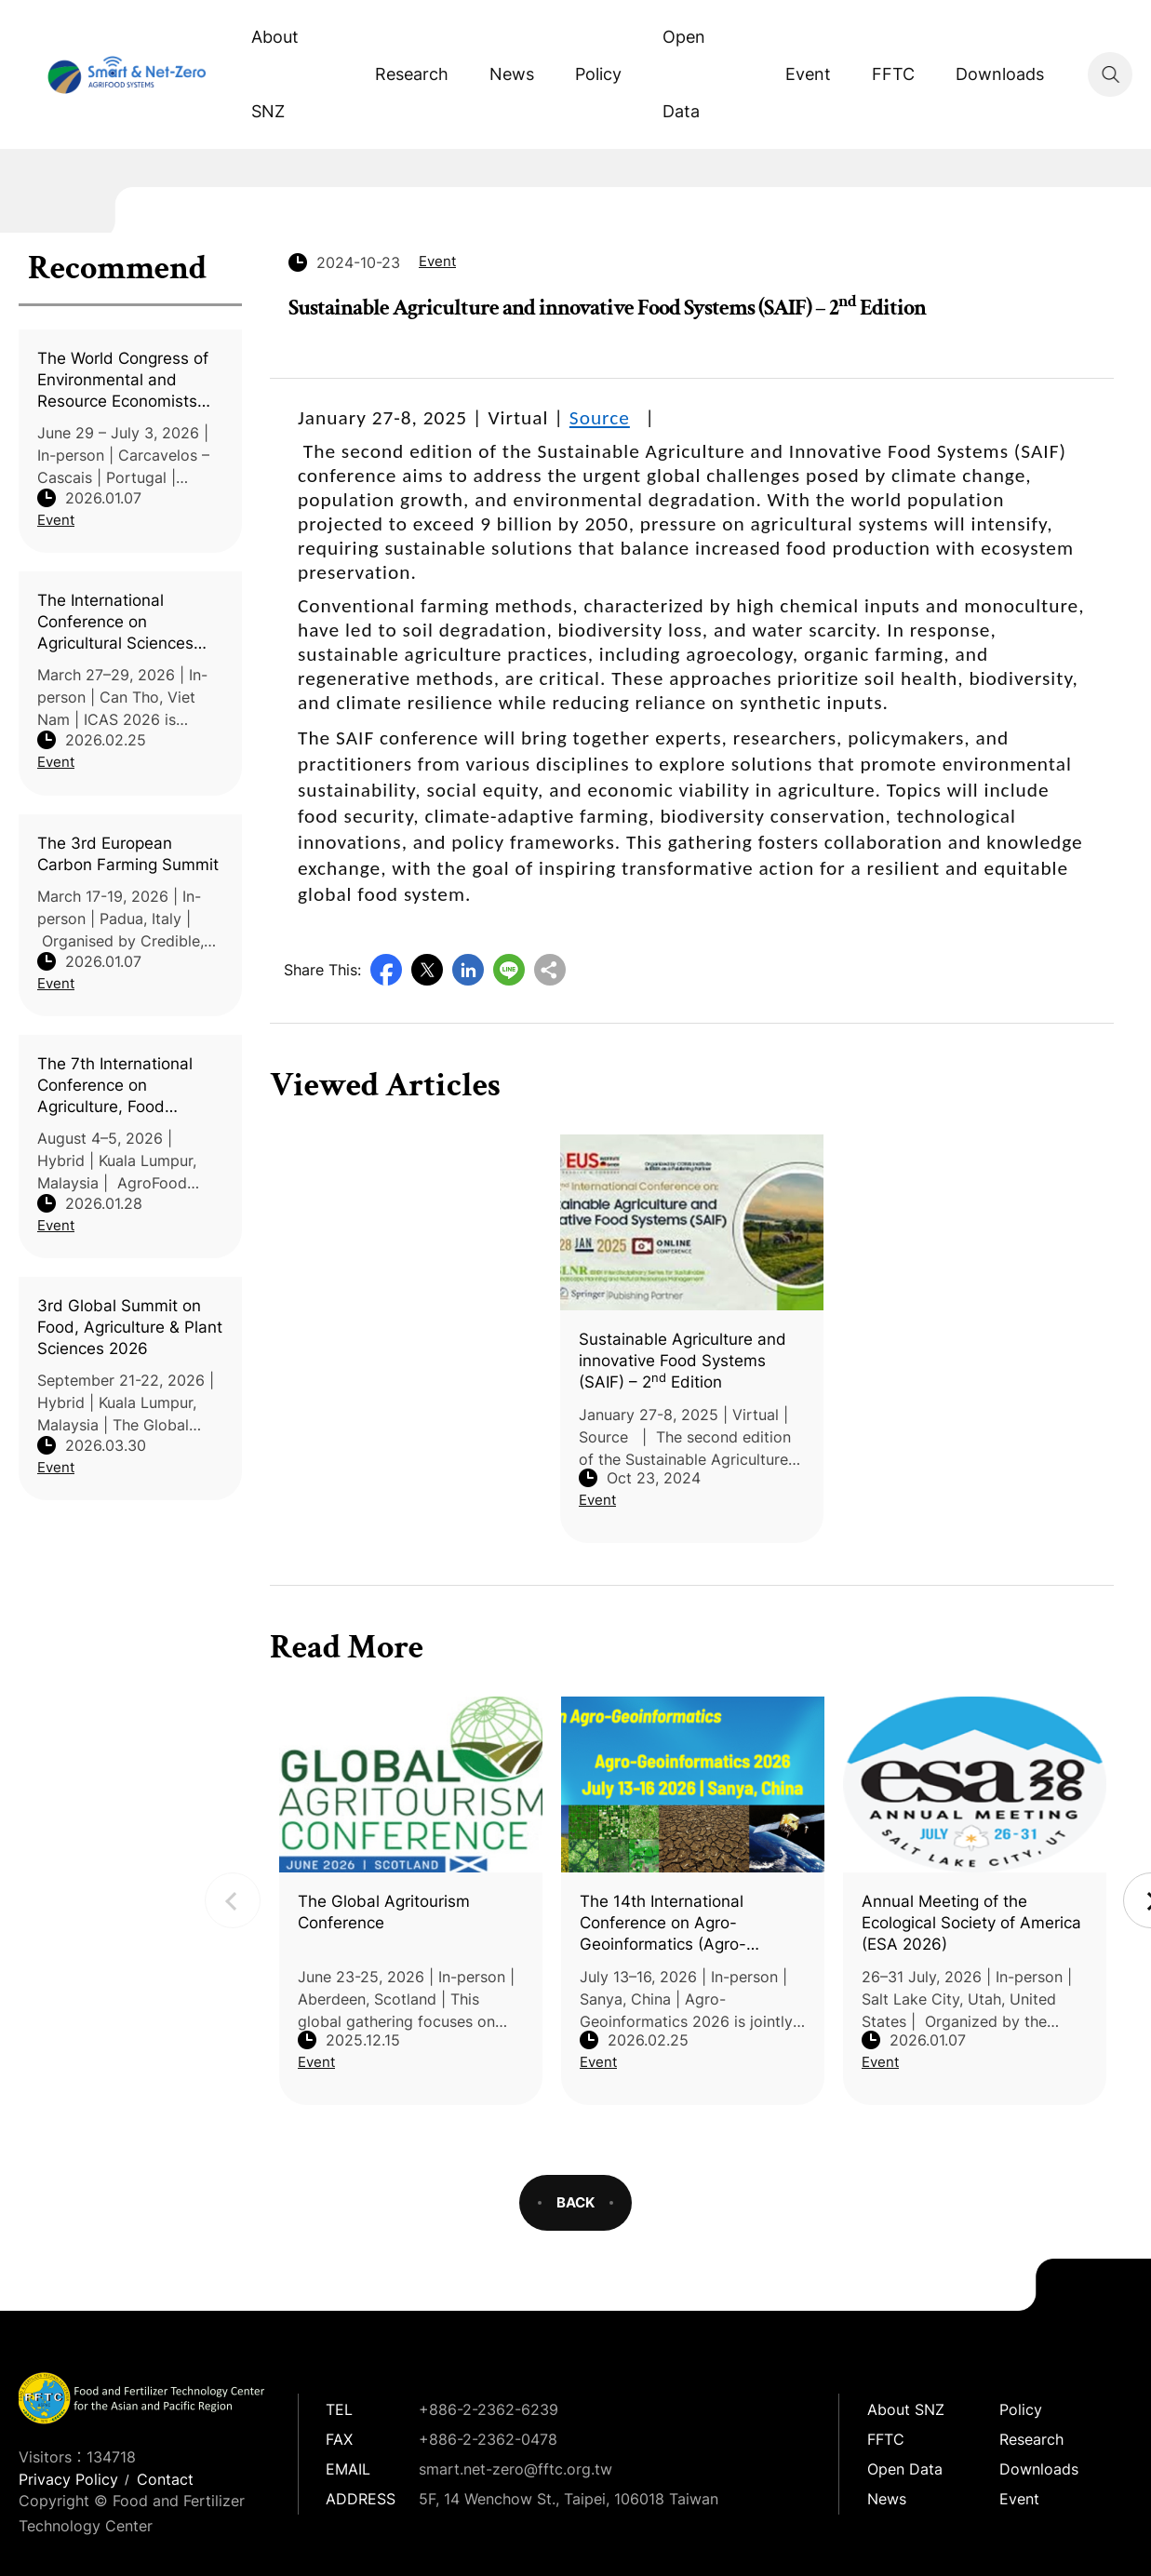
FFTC (893, 74)
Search (1110, 74)
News (511, 74)
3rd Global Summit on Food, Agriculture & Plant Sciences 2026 (129, 1327)
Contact (165, 2479)
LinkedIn (468, 970)
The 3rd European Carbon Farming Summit (128, 854)
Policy (598, 74)
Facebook (386, 970)
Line (509, 970)
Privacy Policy (68, 2479)
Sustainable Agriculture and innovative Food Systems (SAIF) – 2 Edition (682, 1360)
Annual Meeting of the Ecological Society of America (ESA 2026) (971, 1922)
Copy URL (550, 970)
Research (411, 74)
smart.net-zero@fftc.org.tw (515, 2469)
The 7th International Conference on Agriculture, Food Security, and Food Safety (115, 1086)
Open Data (683, 74)
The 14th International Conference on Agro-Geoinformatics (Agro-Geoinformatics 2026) (663, 1923)
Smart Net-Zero (125, 74)
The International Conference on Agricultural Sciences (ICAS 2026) (115, 622)
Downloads (1000, 74)
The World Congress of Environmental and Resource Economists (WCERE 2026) (122, 380)
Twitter (427, 970)
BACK (575, 2202)
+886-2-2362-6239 (488, 2409)
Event (808, 74)
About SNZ (275, 74)
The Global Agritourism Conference (384, 1912)
